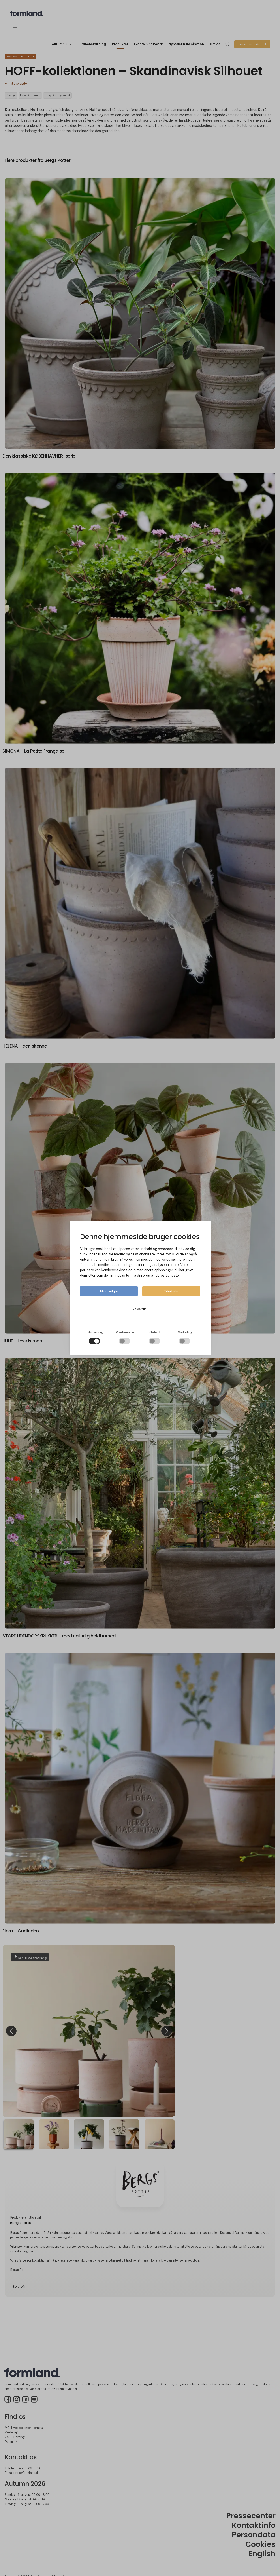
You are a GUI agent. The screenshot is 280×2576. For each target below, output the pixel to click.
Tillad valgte (109, 1291)
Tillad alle (171, 1291)
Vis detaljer (140, 1310)
